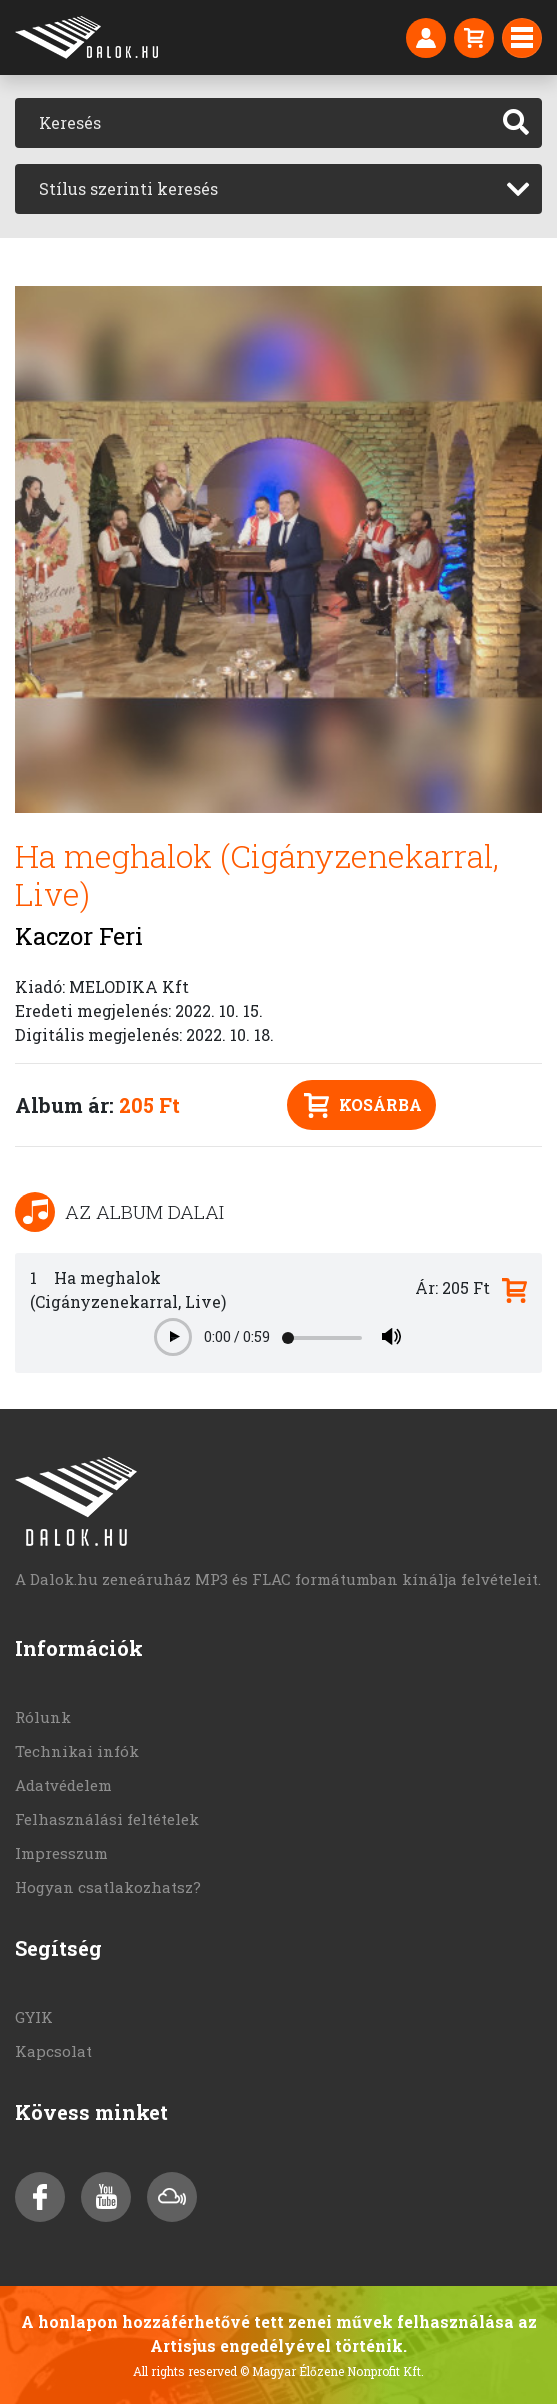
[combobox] (278, 189)
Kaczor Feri (79, 936)
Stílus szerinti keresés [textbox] (128, 188)
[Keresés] (253, 123)
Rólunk (43, 1717)
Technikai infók (77, 1751)
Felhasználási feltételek (107, 1819)
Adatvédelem (63, 1785)
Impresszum (61, 1853)
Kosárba (363, 1105)
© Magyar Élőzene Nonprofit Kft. (332, 2371)
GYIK (34, 2017)
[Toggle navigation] (522, 38)
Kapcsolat (53, 2051)
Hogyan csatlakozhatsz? (108, 1887)
